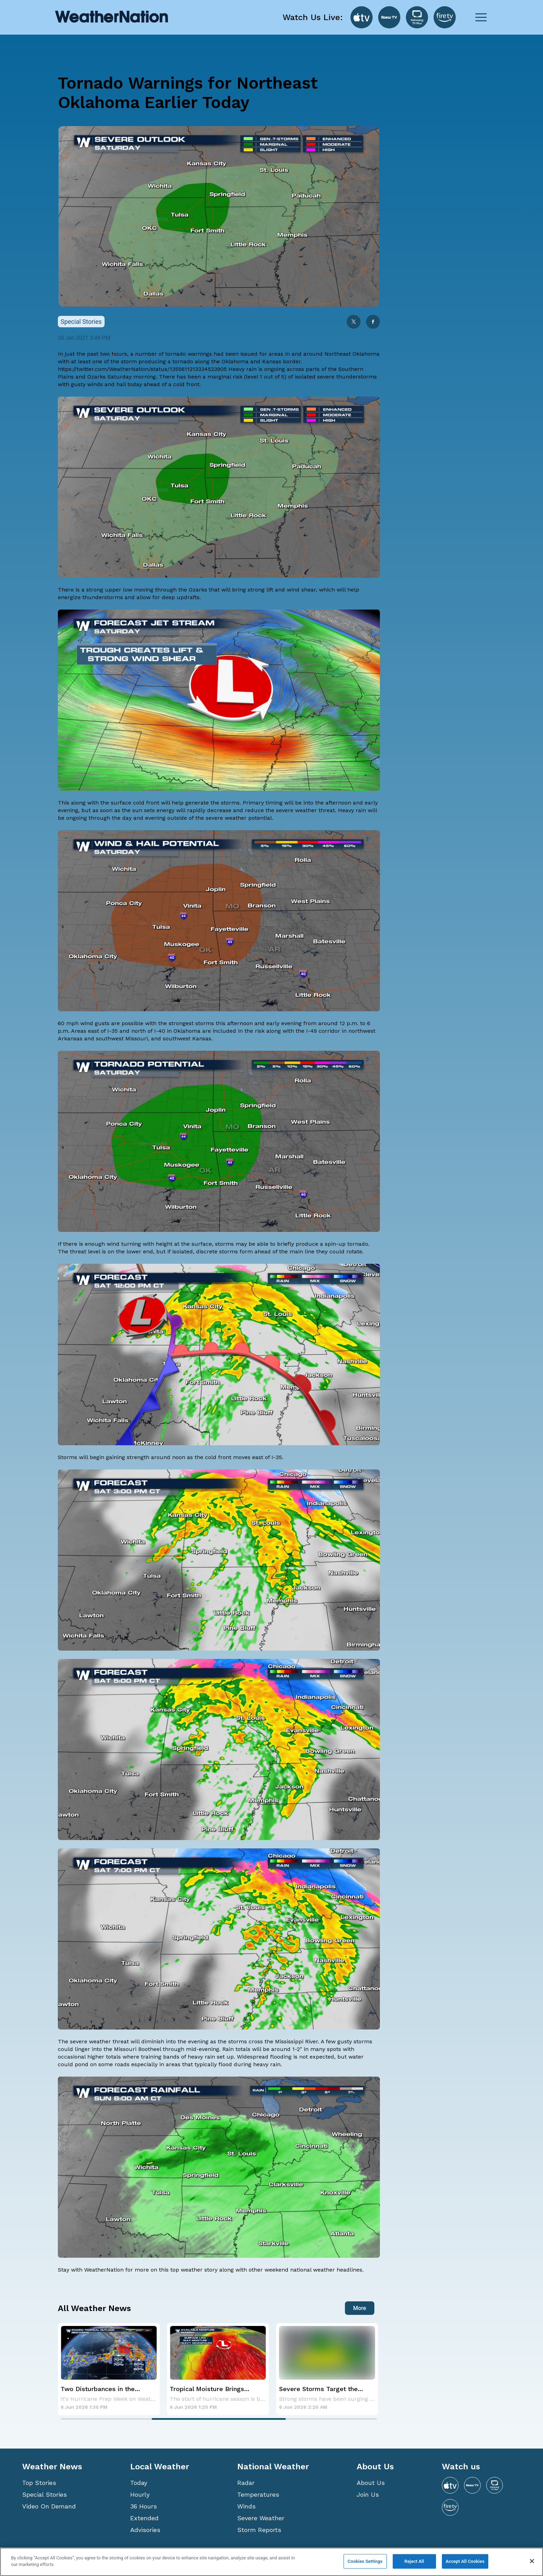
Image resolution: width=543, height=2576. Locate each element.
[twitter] (353, 322)
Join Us (368, 2494)
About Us (371, 2482)
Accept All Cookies (465, 2561)
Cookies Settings (365, 2561)
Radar (246, 2482)
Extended (144, 2518)
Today (138, 2482)
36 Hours (143, 2506)
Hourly (140, 2494)
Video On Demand (49, 2506)
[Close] (532, 2561)
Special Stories (44, 2494)
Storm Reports (259, 2529)
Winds (246, 2506)
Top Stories (39, 2482)
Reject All (414, 2561)
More (359, 2308)
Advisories (145, 2529)
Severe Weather (260, 2518)
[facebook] (373, 322)
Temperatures (258, 2494)
